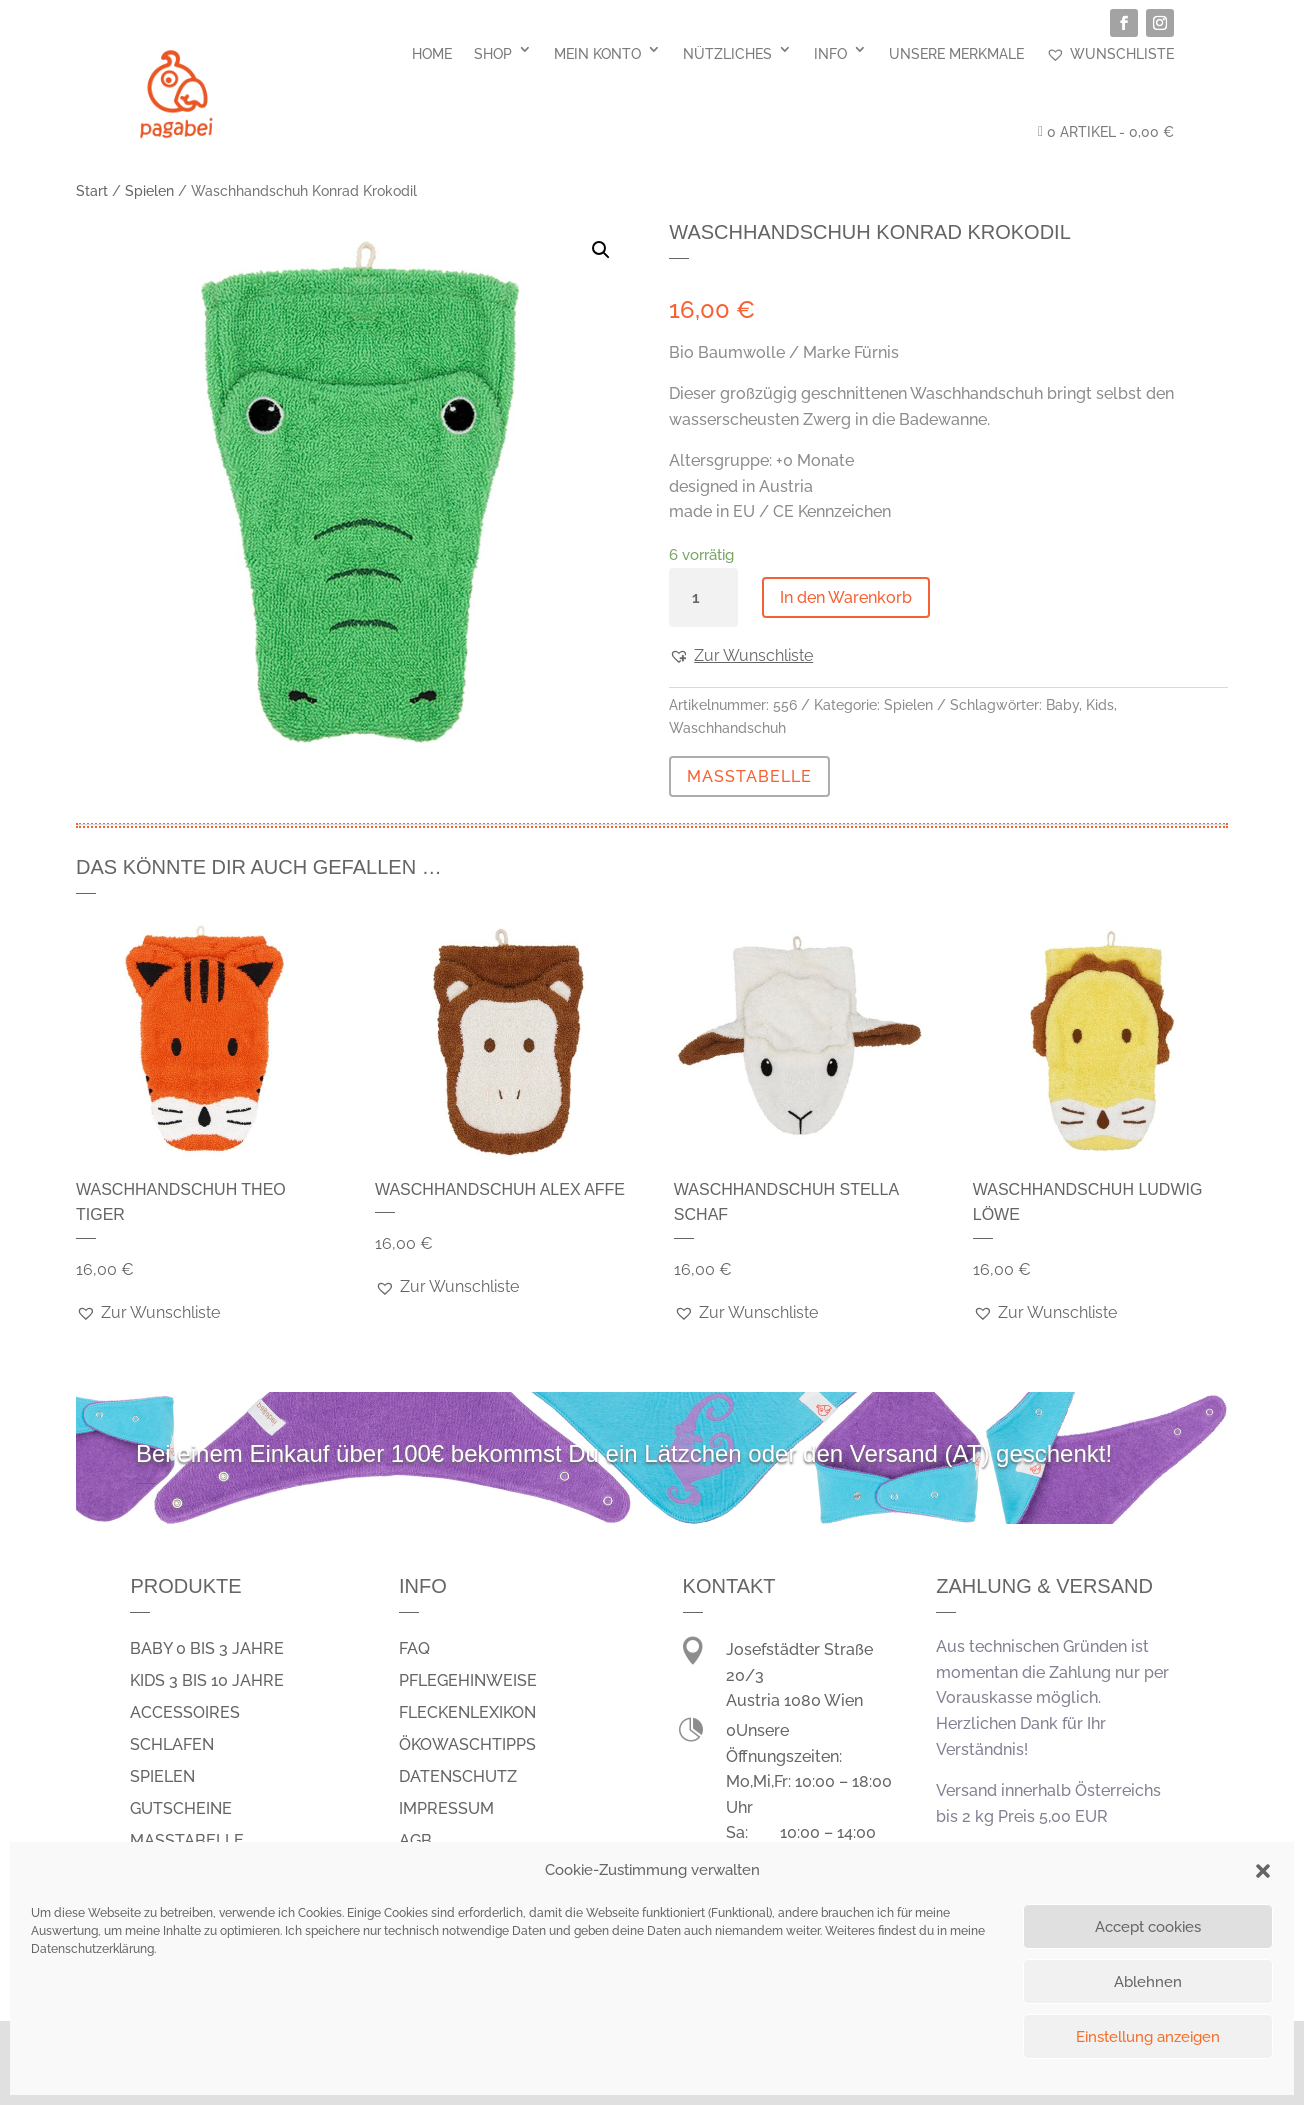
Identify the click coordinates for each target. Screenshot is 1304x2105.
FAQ (414, 1648)
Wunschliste (1110, 54)
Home (432, 54)
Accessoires (185, 1712)
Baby (1062, 705)
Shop (493, 54)
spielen (162, 1776)
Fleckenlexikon (467, 1712)
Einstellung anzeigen (1148, 2037)
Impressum (446, 1808)
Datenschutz (458, 1776)
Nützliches (727, 54)
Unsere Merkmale (956, 54)
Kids (1100, 705)
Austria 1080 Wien (794, 1700)
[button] (1263, 1871)
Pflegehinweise (468, 1680)
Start (92, 191)
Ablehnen (1148, 1982)
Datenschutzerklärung (92, 1949)
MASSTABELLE (749, 776)
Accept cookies (1148, 1927)
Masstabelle (187, 1840)
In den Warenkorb (846, 597)
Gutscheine (181, 1808)
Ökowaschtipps (467, 1744)
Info (830, 54)
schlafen (172, 1744)
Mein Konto (597, 54)
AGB (415, 1840)
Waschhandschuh (727, 728)
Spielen (149, 191)
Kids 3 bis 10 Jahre (207, 1680)
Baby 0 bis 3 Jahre (207, 1648)
